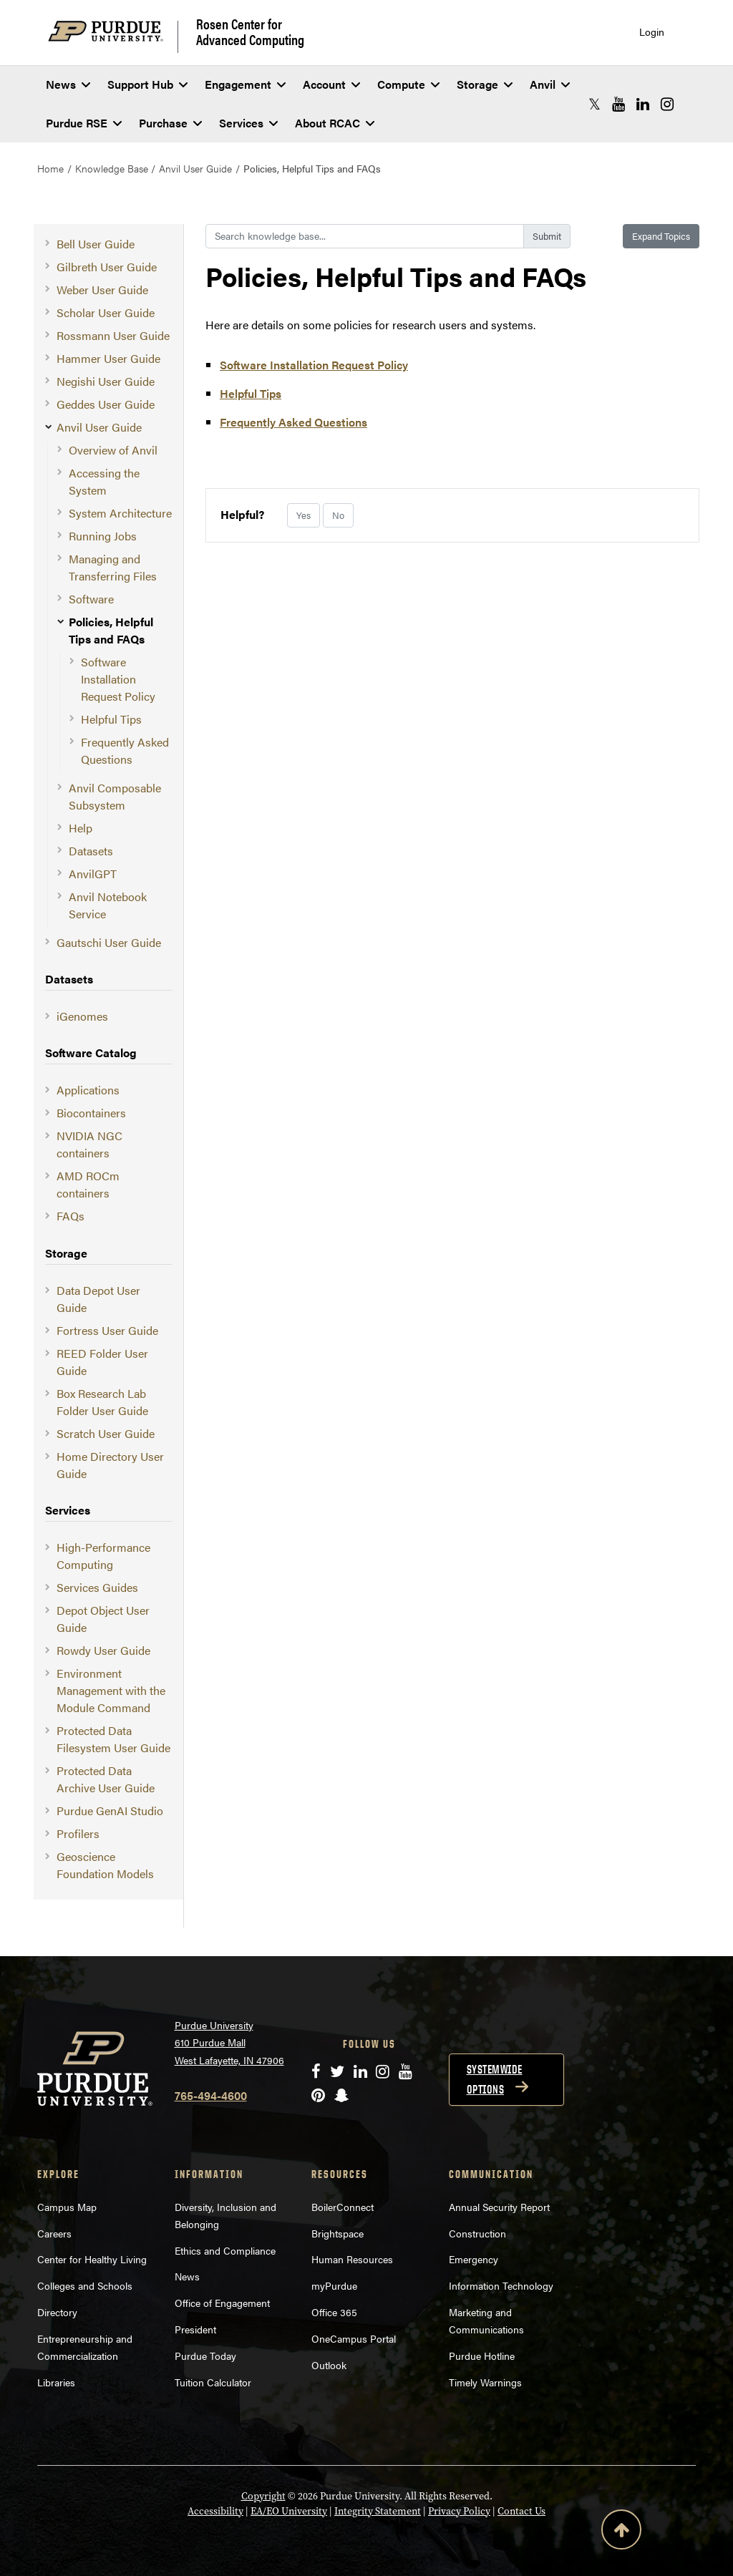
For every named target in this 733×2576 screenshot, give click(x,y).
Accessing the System (104, 481)
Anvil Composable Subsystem (115, 796)
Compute (408, 84)
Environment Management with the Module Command (111, 1690)
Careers (54, 2233)
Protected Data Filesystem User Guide (113, 1739)
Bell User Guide (96, 243)
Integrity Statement (377, 2511)
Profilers (78, 1833)
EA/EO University (289, 2511)
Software (91, 598)
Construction (477, 2233)
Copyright (263, 2496)
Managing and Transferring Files (113, 567)
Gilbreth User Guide (107, 266)
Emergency (473, 2259)
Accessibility (215, 2511)
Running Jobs (103, 536)
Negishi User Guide (106, 381)
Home (50, 168)
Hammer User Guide (108, 358)
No (338, 515)
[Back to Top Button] (621, 2532)
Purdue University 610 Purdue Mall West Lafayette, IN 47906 (229, 2042)
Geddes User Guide (106, 404)
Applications (88, 1090)
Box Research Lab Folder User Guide (102, 1402)
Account (331, 84)
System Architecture (120, 513)
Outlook (328, 2365)
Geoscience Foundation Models (105, 1865)
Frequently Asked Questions (125, 750)
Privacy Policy (459, 2511)
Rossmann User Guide (113, 335)
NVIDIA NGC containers (89, 1144)
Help (80, 828)
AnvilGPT (93, 873)
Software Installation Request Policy (118, 678)
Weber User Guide (102, 289)
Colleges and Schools (84, 2285)
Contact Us (521, 2511)
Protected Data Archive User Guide (106, 1779)
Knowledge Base (111, 168)
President (195, 2329)
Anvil (550, 84)
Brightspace (337, 2233)
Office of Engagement (222, 2302)
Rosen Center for (250, 31)
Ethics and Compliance (225, 2250)
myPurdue (334, 2285)
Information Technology (501, 2285)
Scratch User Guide (106, 1433)
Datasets (91, 850)
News (68, 84)
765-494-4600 (211, 2095)
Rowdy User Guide (103, 1650)
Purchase (170, 123)
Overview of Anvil (113, 450)
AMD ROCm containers (88, 1184)
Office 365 (334, 2312)
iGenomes (82, 1016)
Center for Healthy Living (92, 2259)
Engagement (245, 84)
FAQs (70, 1215)
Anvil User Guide (195, 168)
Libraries (56, 2382)
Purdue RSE (84, 123)
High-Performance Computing (103, 1556)
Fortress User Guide (107, 1330)
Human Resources (352, 2259)
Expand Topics (661, 236)
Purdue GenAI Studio (110, 1810)
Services (248, 123)
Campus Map (67, 2207)
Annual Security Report (499, 2207)
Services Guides (97, 1587)
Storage (485, 84)
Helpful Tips (111, 719)
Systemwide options (495, 2079)
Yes (303, 515)
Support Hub (147, 84)
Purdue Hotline (482, 2355)
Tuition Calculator (213, 2382)
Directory (57, 2312)
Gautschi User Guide (109, 942)
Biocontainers (91, 1112)
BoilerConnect (342, 2207)
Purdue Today (205, 2355)
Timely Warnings (485, 2382)
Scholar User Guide (106, 312)
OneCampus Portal (353, 2338)
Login (651, 32)
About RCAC (334, 123)
